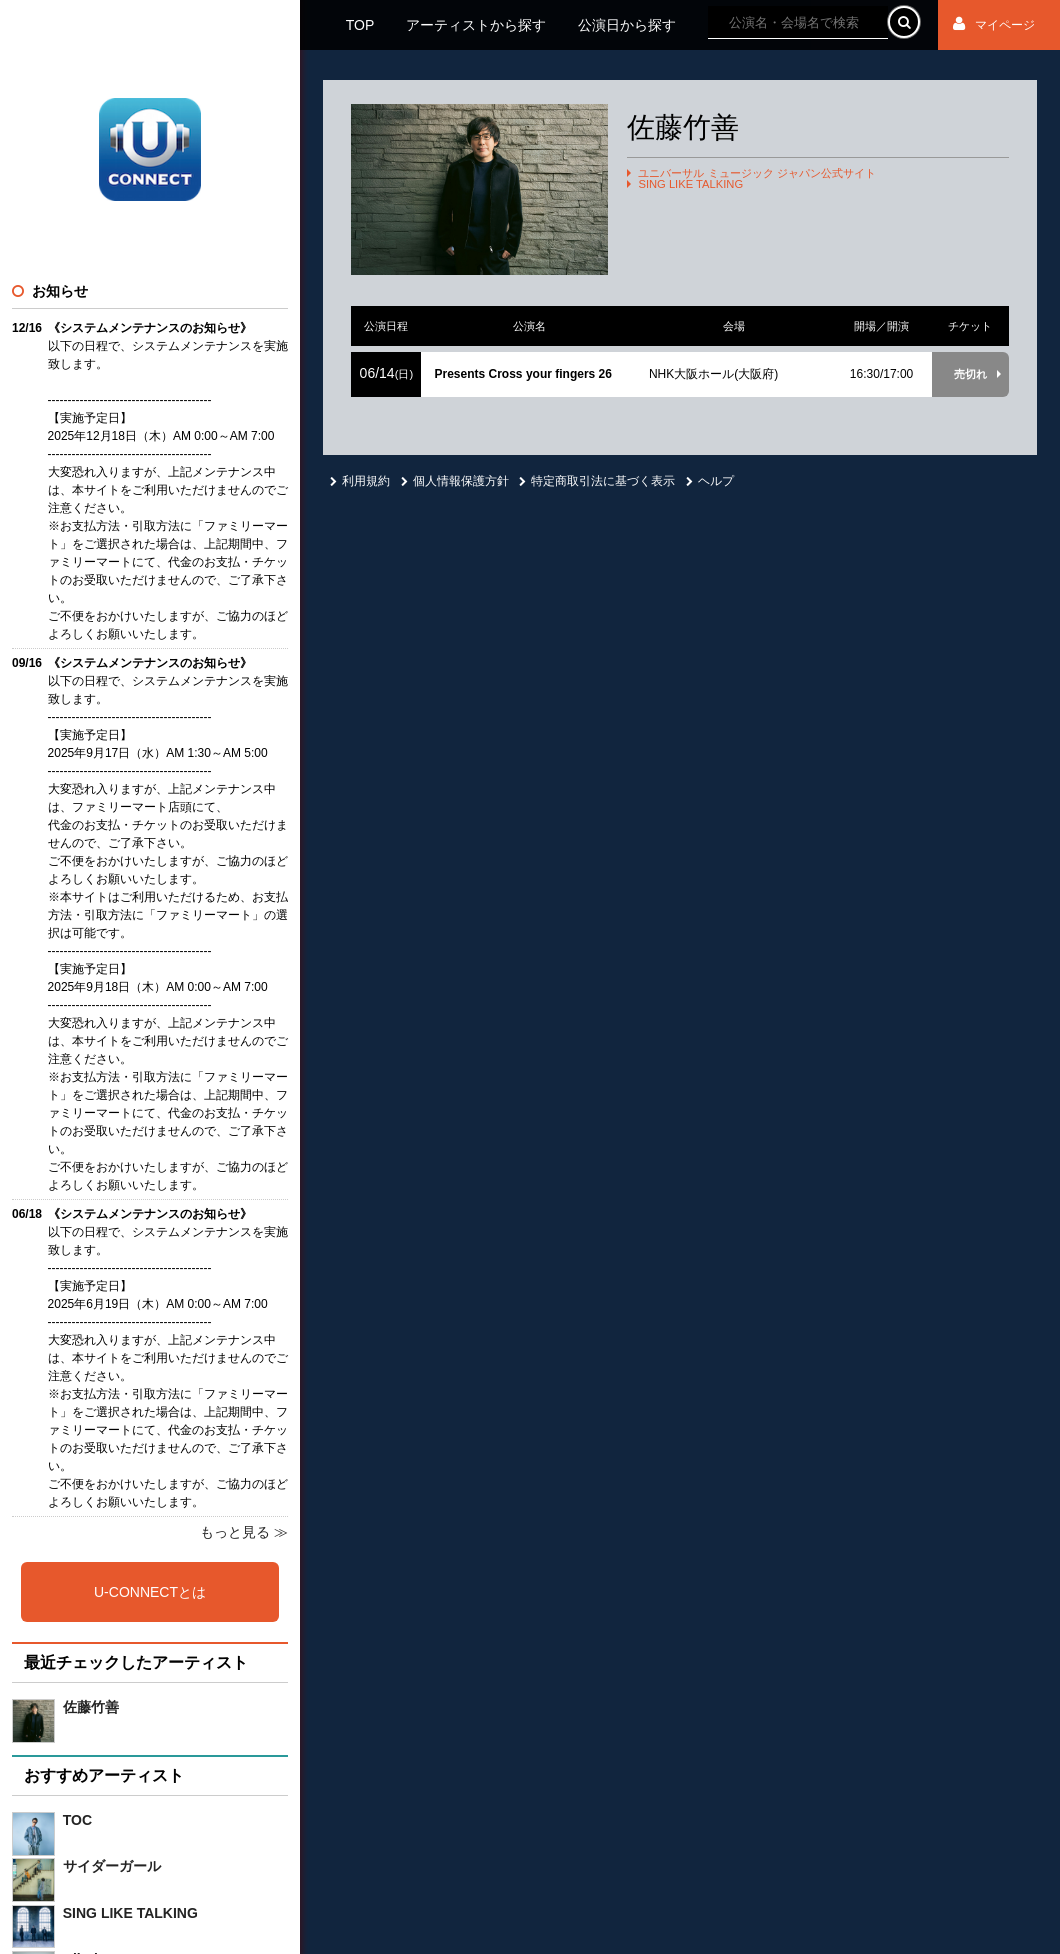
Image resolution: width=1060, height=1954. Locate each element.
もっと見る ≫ (244, 1532)
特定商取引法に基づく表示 (597, 481)
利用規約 (360, 481)
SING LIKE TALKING (690, 184)
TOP (360, 25)
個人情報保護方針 (455, 481)
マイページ (994, 25)
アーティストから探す (476, 25)
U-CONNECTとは (150, 1592)
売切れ (970, 374)
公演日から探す (627, 25)
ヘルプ (710, 481)
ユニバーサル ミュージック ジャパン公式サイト (756, 173)
